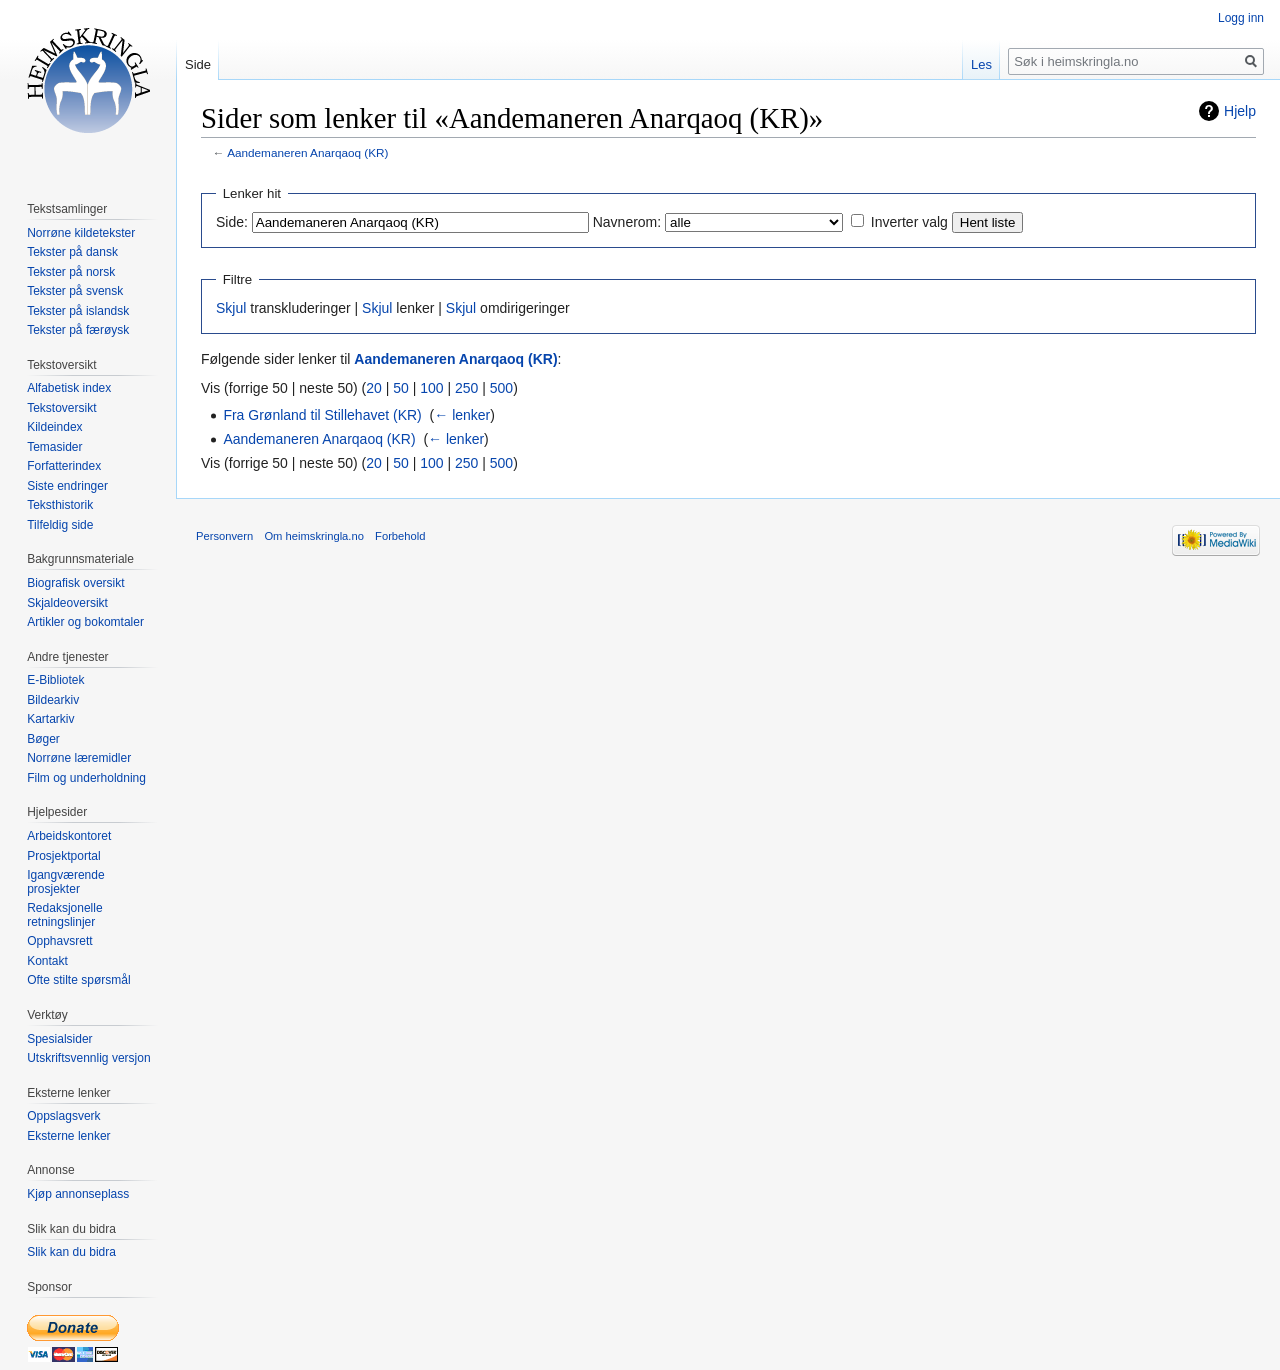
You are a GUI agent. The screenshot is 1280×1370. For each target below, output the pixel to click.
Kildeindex (54, 427)
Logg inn (1241, 18)
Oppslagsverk (63, 1116)
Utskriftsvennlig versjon (88, 1058)
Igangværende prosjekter (65, 882)
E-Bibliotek (55, 680)
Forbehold (400, 536)
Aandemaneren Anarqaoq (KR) (307, 152)
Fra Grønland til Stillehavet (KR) (322, 415)
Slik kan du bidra (71, 1252)
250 (466, 388)
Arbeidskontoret (69, 836)
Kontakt (47, 961)
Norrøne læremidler (79, 758)
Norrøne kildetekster (81, 233)
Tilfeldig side (60, 525)
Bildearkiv (53, 700)
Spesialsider (59, 1039)
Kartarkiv (50, 719)
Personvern (224, 536)
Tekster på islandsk (78, 311)
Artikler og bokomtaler (85, 622)
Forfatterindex (64, 466)
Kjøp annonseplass (78, 1194)
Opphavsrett (59, 941)
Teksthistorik (60, 505)
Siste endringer (67, 486)
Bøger (43, 739)
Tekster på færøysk (78, 330)
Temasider (54, 447)
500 (501, 388)
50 (401, 388)
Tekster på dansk (72, 252)
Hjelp (1240, 111)
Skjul (231, 308)
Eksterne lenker (68, 1136)
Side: (232, 222)
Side (198, 64)
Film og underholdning (86, 778)
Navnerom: (627, 222)
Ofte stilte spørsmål (78, 980)
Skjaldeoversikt (67, 603)
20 (374, 388)
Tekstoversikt (61, 408)
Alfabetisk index (69, 388)
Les (981, 64)
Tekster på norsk (71, 272)
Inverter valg (909, 222)
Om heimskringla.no (313, 536)
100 (431, 388)
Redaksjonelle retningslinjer (64, 915)
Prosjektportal (63, 856)
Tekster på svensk (75, 291)
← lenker (462, 415)
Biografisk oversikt (75, 583)
